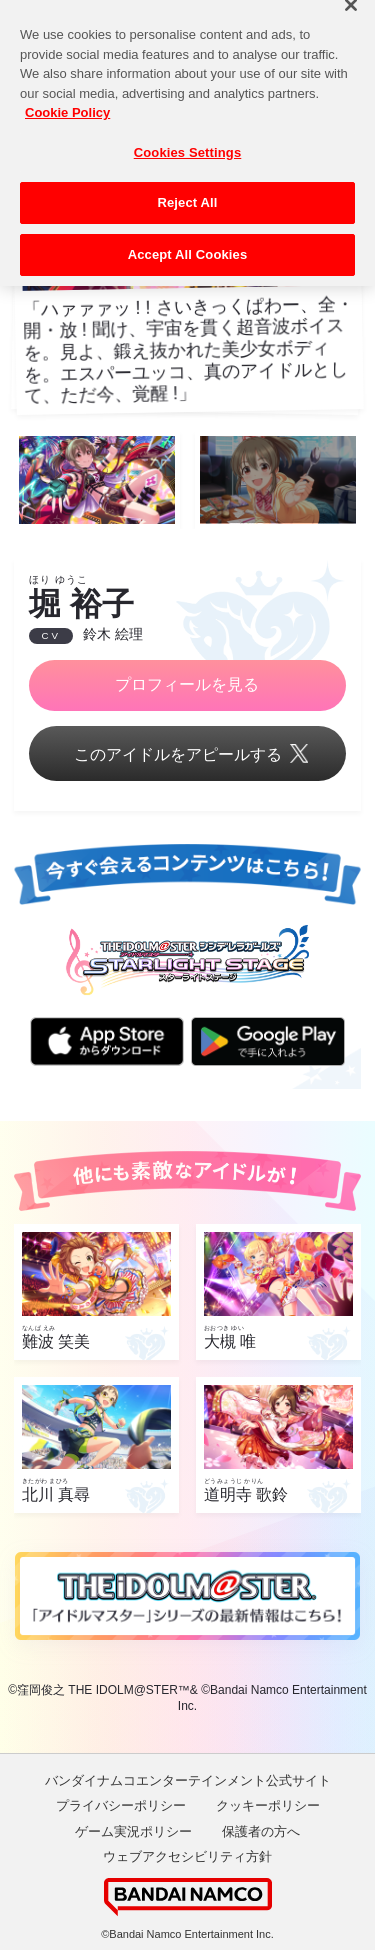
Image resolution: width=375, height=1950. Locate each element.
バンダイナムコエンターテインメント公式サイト (188, 1780)
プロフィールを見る (187, 684)
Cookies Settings (188, 140)
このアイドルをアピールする (187, 755)
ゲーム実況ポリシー (133, 1831)
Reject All (187, 190)
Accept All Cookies (188, 242)
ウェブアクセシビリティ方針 (187, 1856)
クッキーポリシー (268, 1805)
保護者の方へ (261, 1831)
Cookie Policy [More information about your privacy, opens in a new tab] (67, 100)
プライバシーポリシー (121, 1805)
